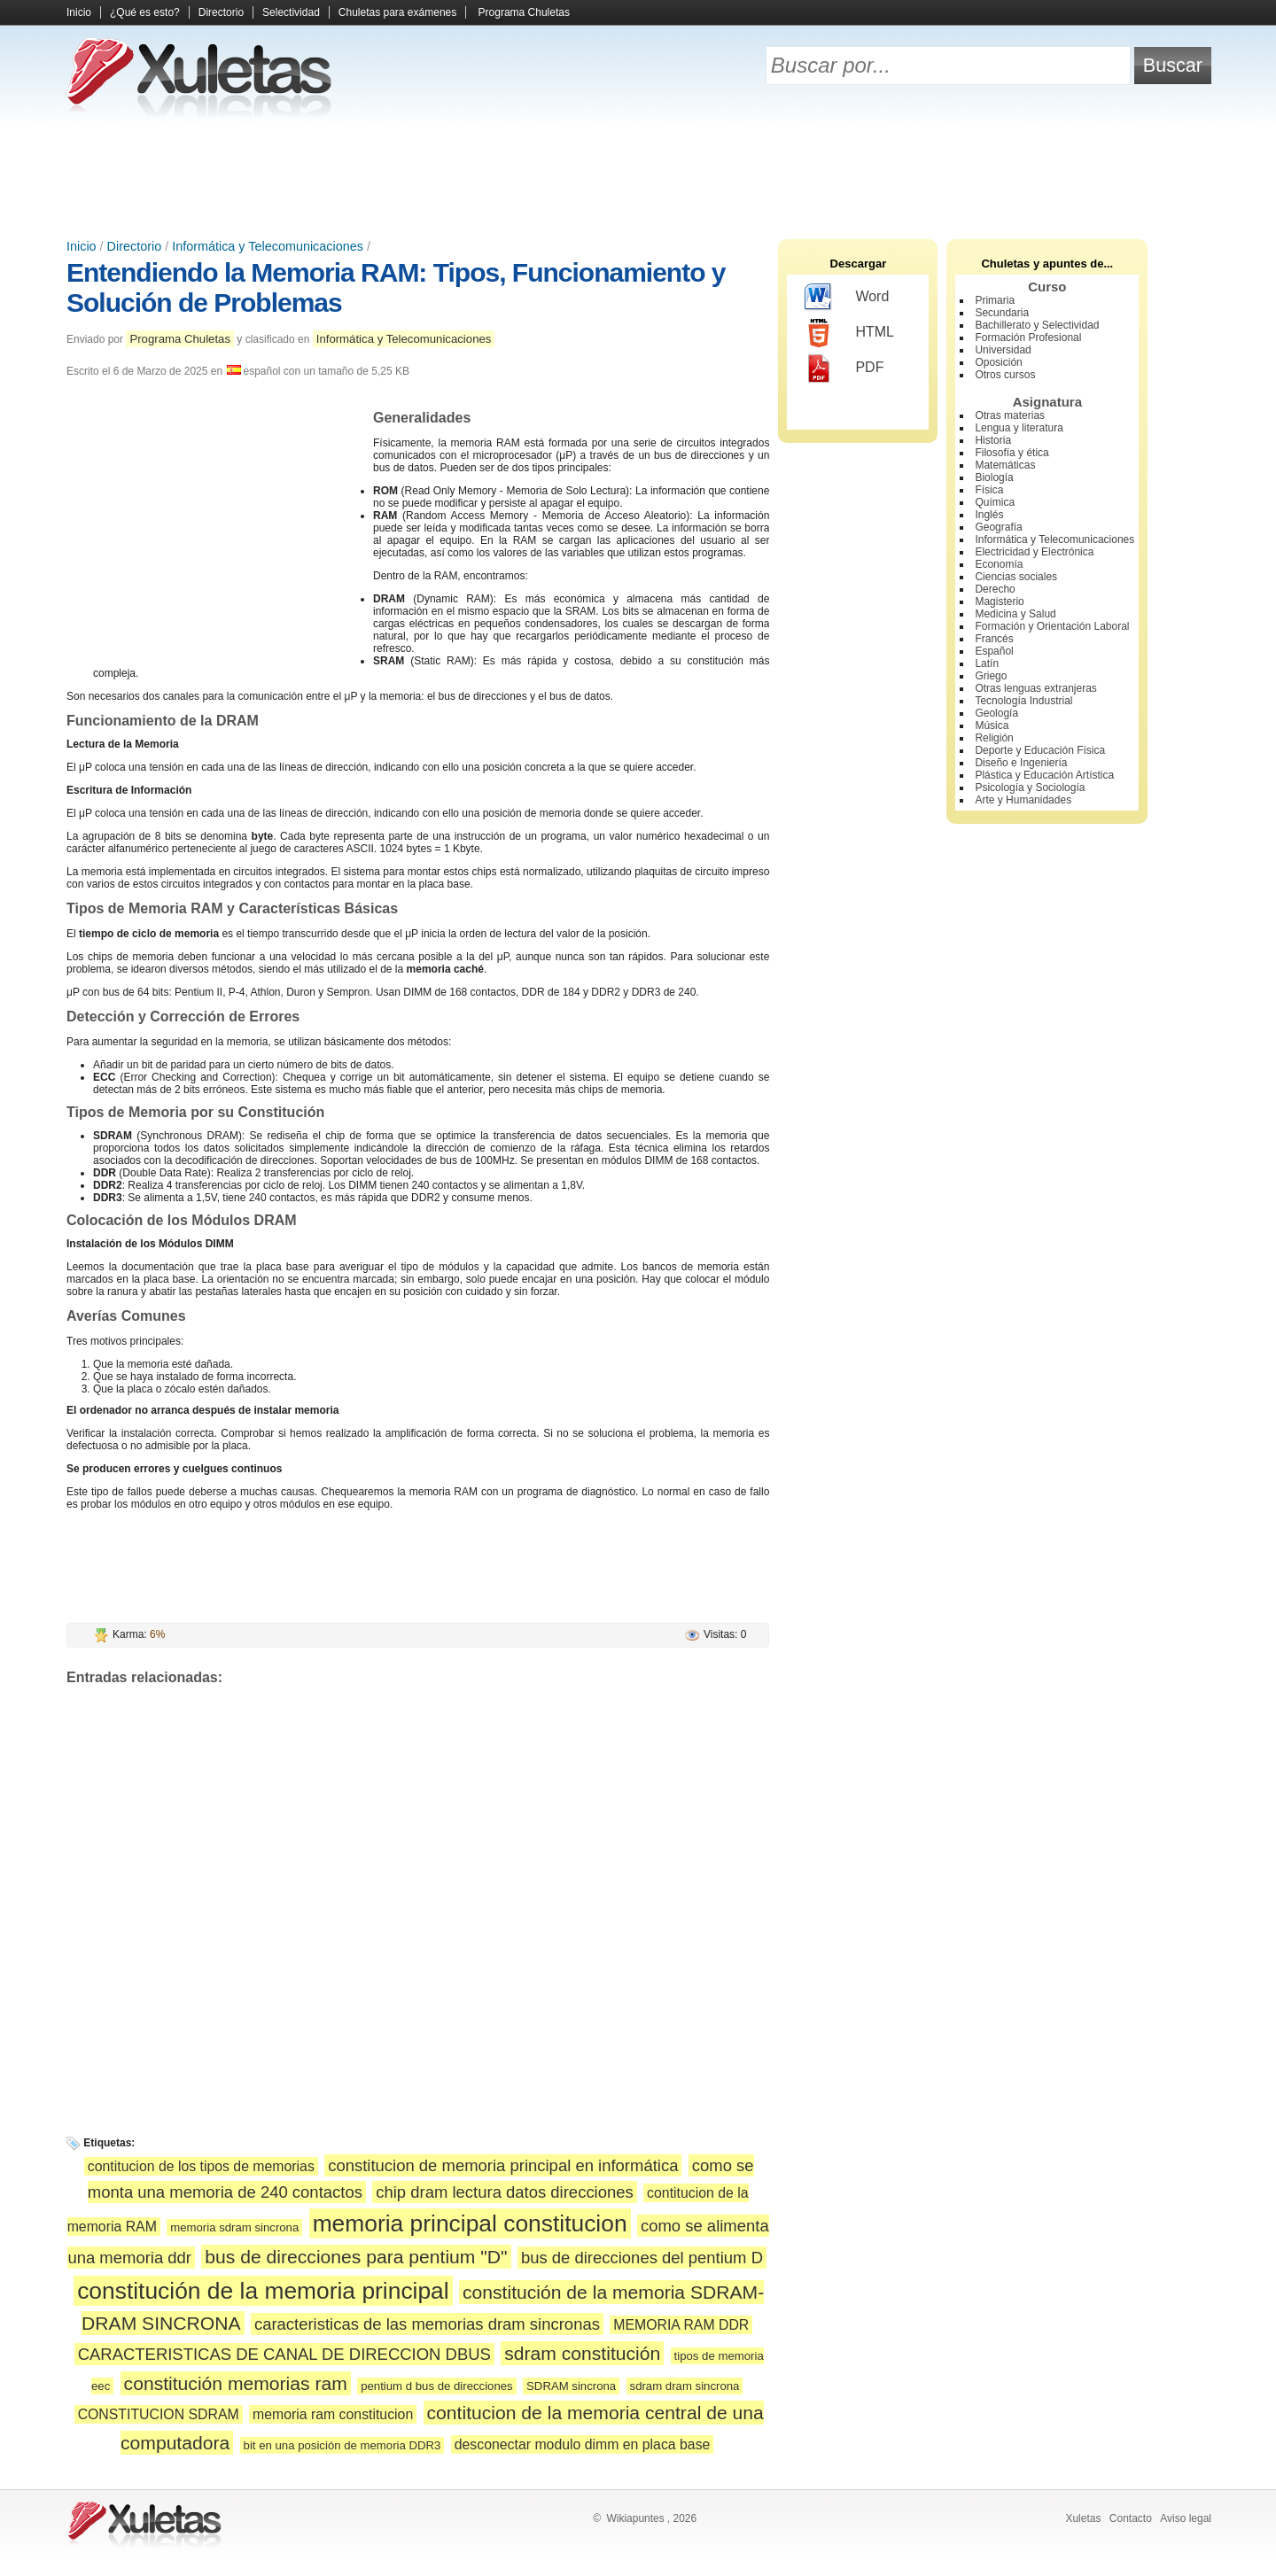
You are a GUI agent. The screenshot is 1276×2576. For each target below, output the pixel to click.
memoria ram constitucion (333, 2414)
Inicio (78, 12)
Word (847, 297)
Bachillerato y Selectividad (1037, 325)
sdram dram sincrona (685, 2386)
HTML (849, 333)
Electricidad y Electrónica (1034, 552)
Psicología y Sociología (1030, 787)
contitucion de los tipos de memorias (201, 2166)
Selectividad (291, 12)
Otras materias (1010, 415)
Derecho (995, 589)
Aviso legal (1185, 2518)
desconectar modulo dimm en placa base (583, 2444)
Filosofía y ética (1011, 452)
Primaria (995, 300)
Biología (994, 477)
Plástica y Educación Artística (1044, 775)
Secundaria (1002, 312)
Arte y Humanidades (1023, 800)
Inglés (989, 514)
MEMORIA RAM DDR (681, 2324)
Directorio (221, 12)
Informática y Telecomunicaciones (267, 246)
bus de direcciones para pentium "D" (356, 2256)
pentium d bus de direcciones (437, 2386)
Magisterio (999, 601)
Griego (991, 676)
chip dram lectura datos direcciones (505, 2192)
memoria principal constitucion (470, 2223)
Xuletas (1083, 2518)
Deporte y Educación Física (1040, 750)
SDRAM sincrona (571, 2386)
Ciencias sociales (1016, 576)
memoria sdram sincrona (234, 2227)
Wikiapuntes (635, 2518)
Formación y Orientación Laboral (1052, 626)
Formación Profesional (1028, 337)
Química (995, 502)
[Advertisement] (638, 177)
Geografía (998, 527)
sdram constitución (582, 2353)
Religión (994, 738)
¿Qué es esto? (145, 12)
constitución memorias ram (235, 2383)
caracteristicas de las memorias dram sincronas (427, 2324)
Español (994, 651)
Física (989, 490)
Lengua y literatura (1018, 428)
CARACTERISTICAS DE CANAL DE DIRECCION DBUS (284, 2354)
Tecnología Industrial (1023, 700)
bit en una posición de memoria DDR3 (342, 2445)
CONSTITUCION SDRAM (158, 2414)
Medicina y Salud (1015, 614)
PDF (844, 368)
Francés (994, 638)
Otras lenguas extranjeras (1035, 688)
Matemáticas (1005, 465)
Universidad (1003, 350)
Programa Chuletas (524, 12)
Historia (993, 440)
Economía (999, 564)
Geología (996, 713)
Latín (987, 663)
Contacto (1130, 2518)
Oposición (998, 362)
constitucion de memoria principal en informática (503, 2165)
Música (991, 725)
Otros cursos (1005, 375)
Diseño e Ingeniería (1021, 763)
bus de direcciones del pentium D (642, 2257)
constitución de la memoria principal (263, 2290)
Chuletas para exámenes (397, 12)
